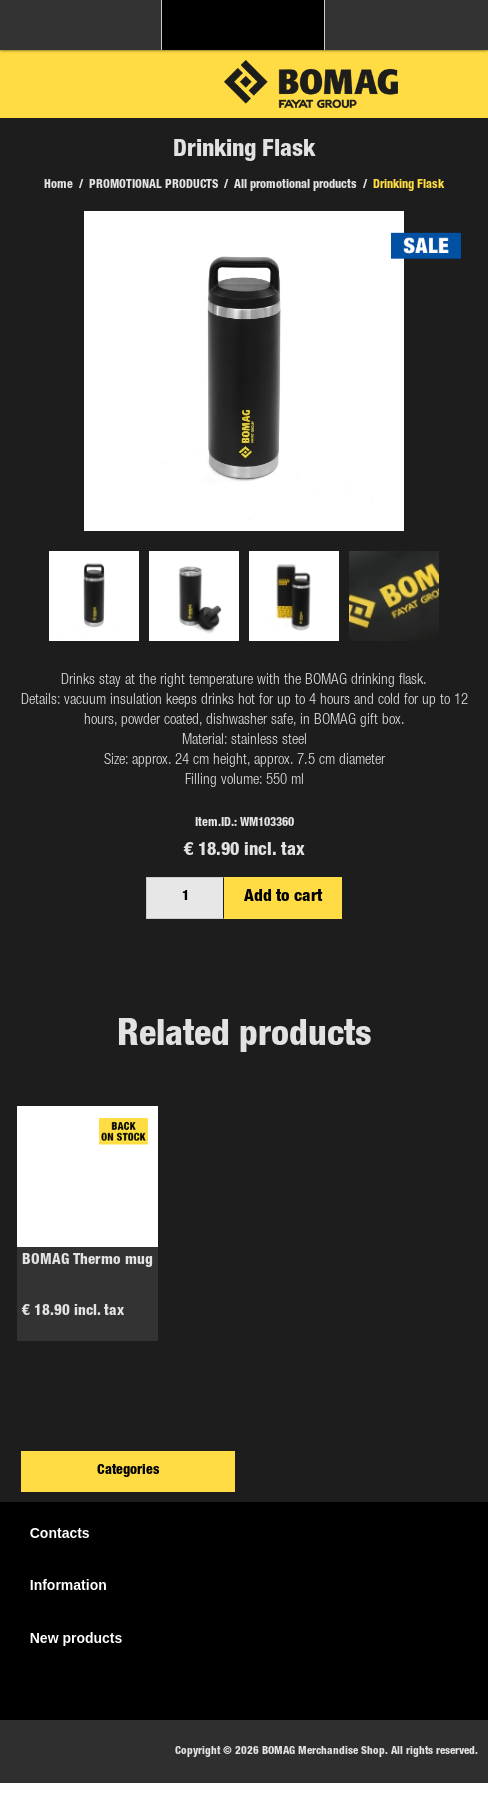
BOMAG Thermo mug (87, 1260)
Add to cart (283, 897)
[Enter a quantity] (185, 898)
